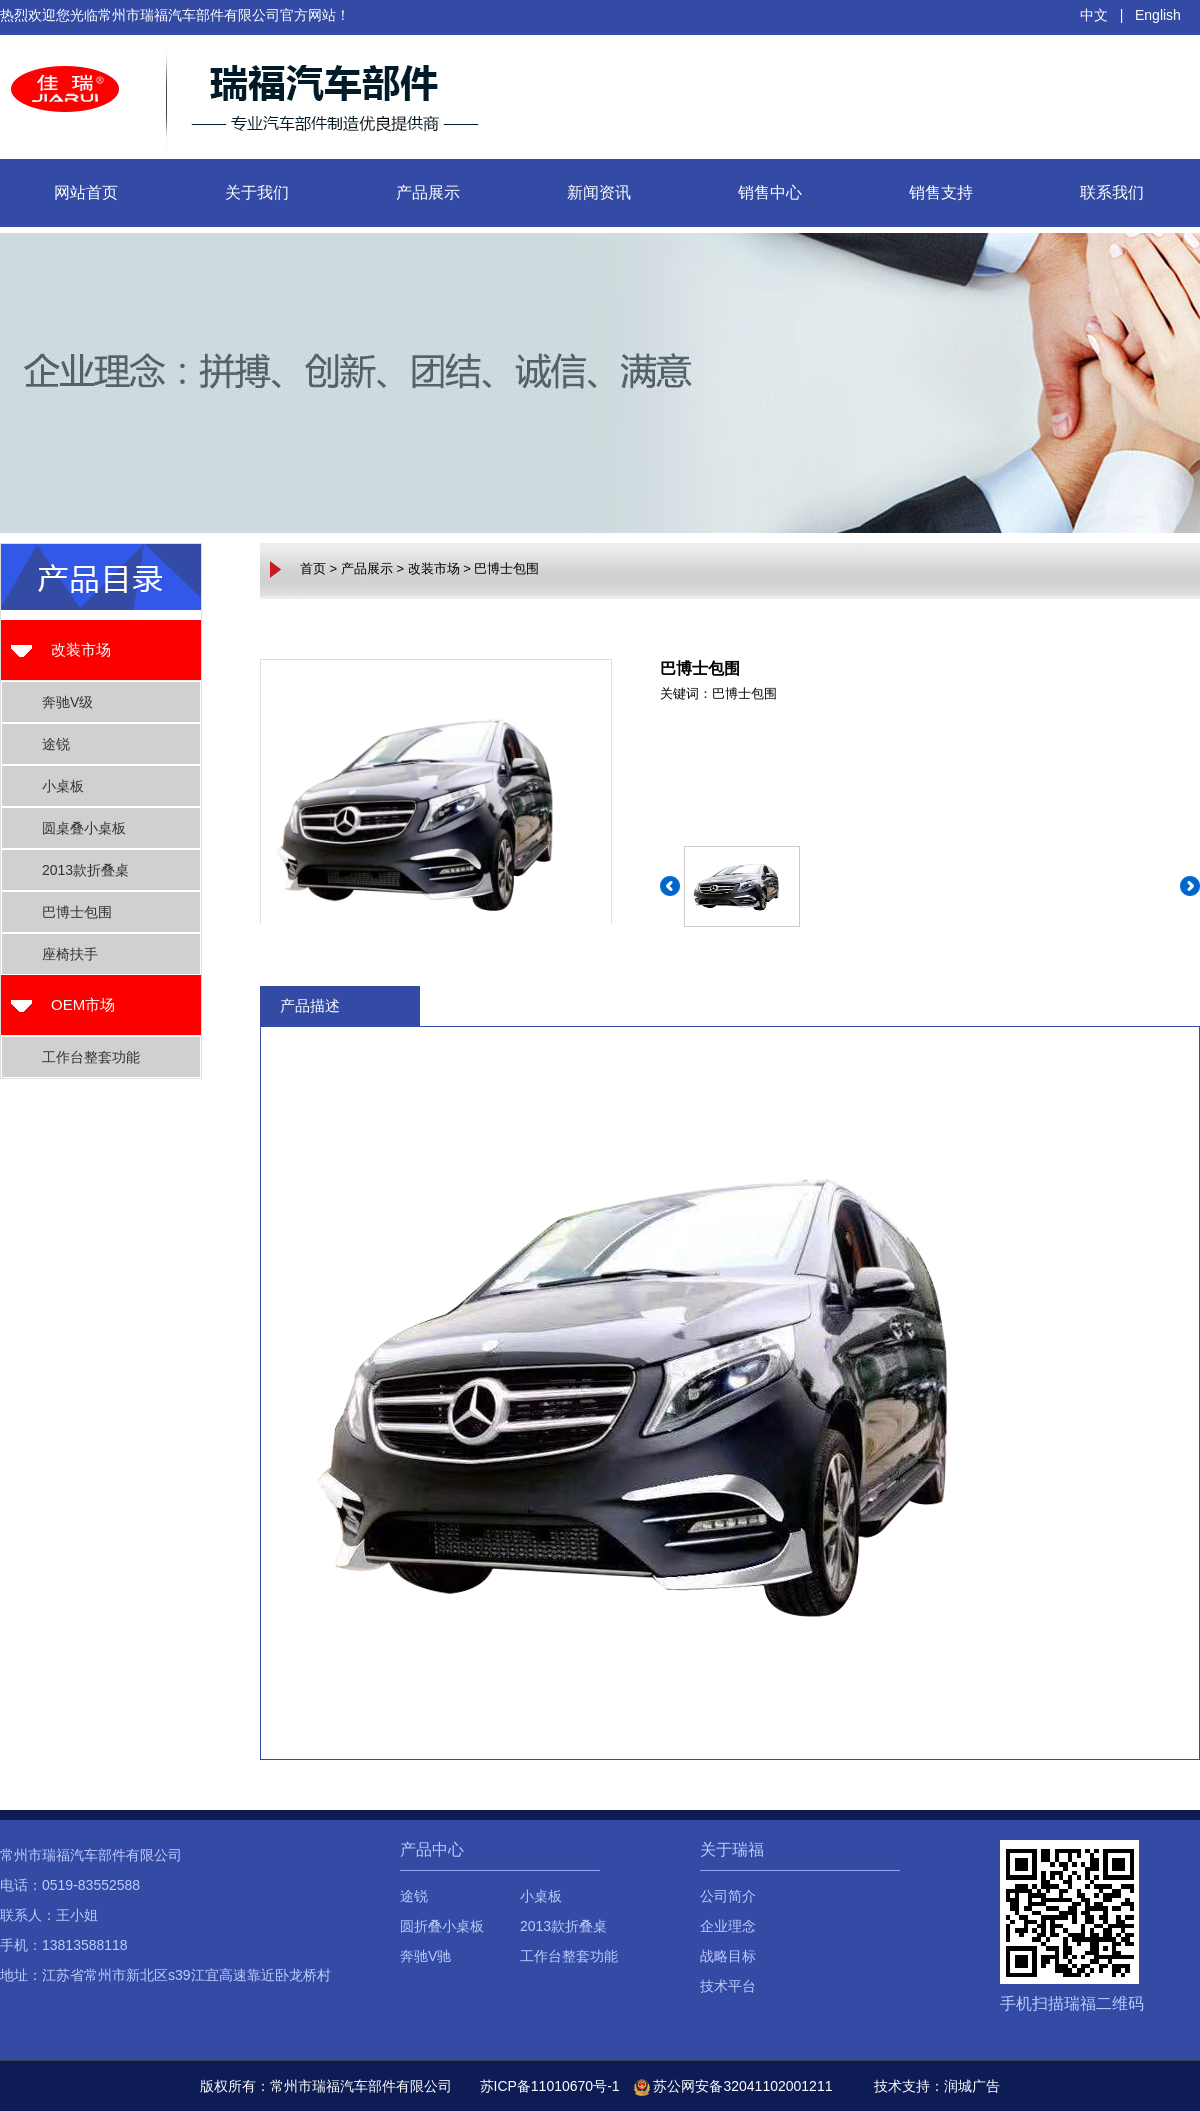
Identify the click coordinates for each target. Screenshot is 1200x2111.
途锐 (56, 744)
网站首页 (86, 192)
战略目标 (728, 1956)
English (1158, 15)
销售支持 (941, 192)
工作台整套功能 (91, 1057)
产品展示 (428, 192)
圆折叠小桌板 (442, 1926)
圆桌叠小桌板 (84, 828)
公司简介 (728, 1896)
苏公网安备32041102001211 (733, 2086)
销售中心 (770, 192)
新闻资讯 (599, 192)
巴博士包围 (77, 912)
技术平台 (728, 1986)
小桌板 (63, 786)
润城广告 (972, 2086)
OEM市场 (83, 1004)
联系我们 (1112, 192)
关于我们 (257, 192)
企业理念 (728, 1926)
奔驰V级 (67, 702)
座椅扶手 (70, 954)
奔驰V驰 (425, 1956)
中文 (1094, 15)
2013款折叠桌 (85, 870)
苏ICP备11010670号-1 (550, 2086)
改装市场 (81, 649)
